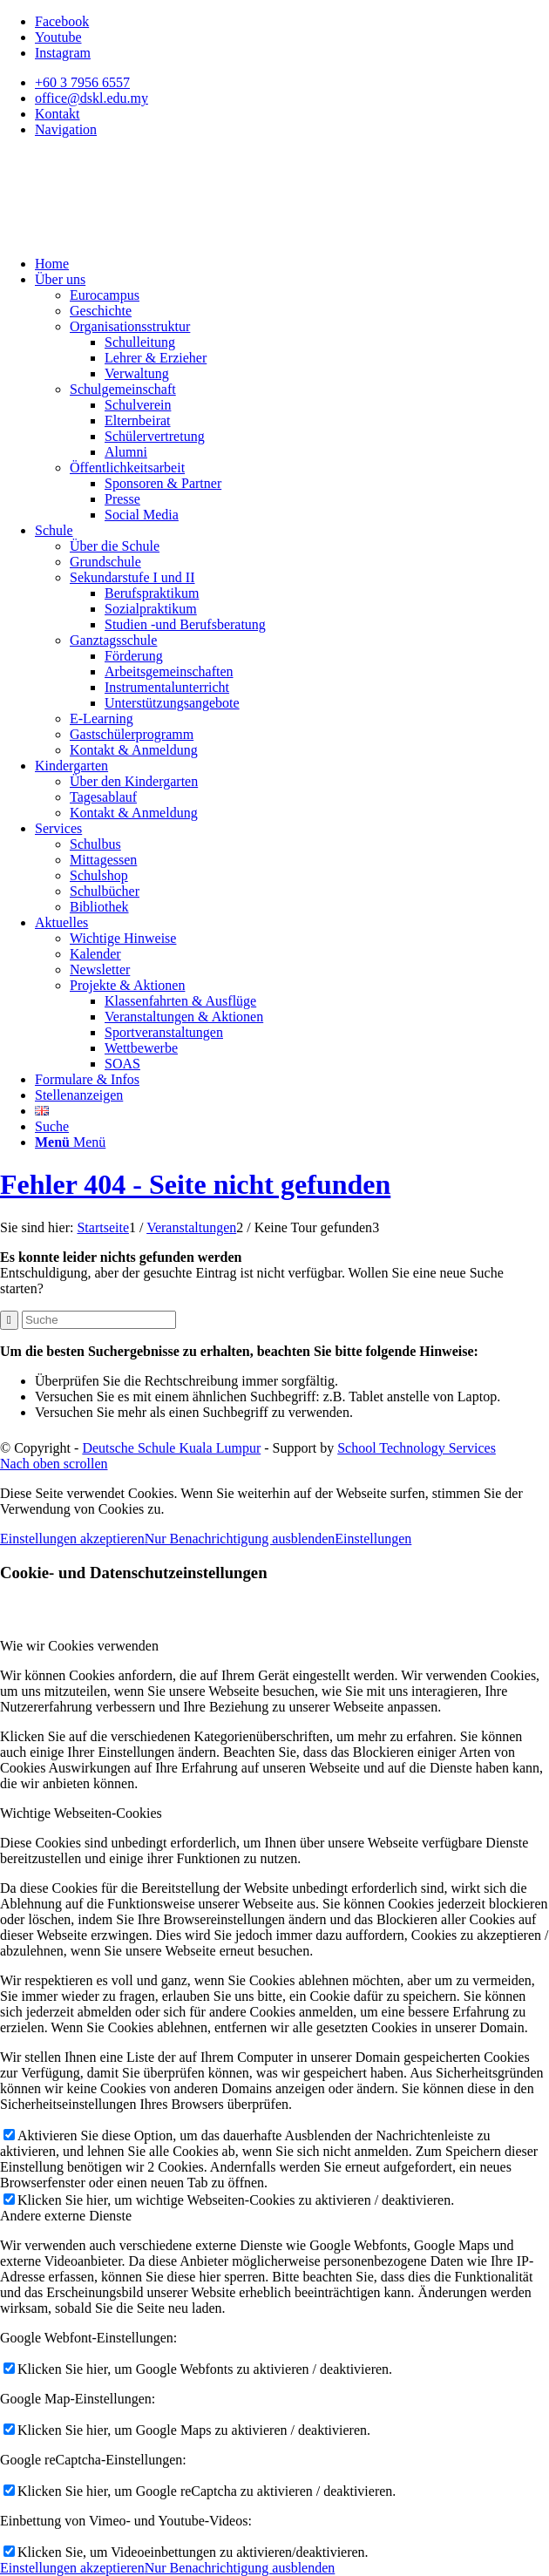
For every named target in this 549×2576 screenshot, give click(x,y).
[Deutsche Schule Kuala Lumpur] (130, 234)
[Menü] (70, 1142)
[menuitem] (292, 83)
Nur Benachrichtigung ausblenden (240, 1538)
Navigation (66, 129)
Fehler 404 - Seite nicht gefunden (195, 1184)
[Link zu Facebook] (62, 21)
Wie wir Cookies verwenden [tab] (79, 1645)
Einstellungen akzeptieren (72, 1538)
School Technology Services (416, 1448)
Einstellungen (373, 1538)
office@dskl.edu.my (91, 98)
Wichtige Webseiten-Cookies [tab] (81, 1813)
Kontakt (57, 113)
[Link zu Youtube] (58, 37)
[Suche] (52, 1126)
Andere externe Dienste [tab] (66, 2215)
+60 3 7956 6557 (82, 82)
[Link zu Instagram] (63, 52)
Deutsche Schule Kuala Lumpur (171, 1448)
